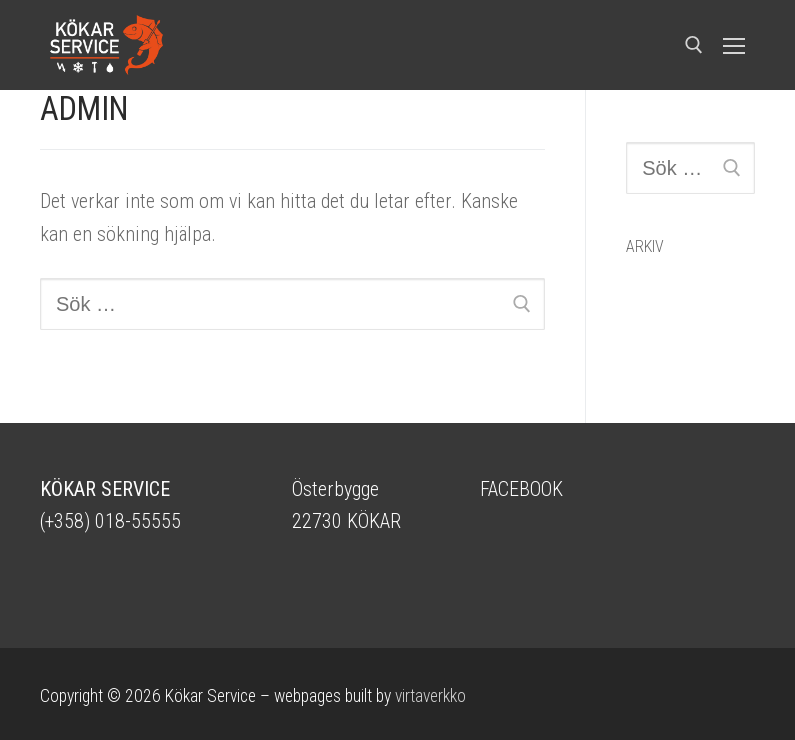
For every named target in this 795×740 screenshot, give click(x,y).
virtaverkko (430, 696)
